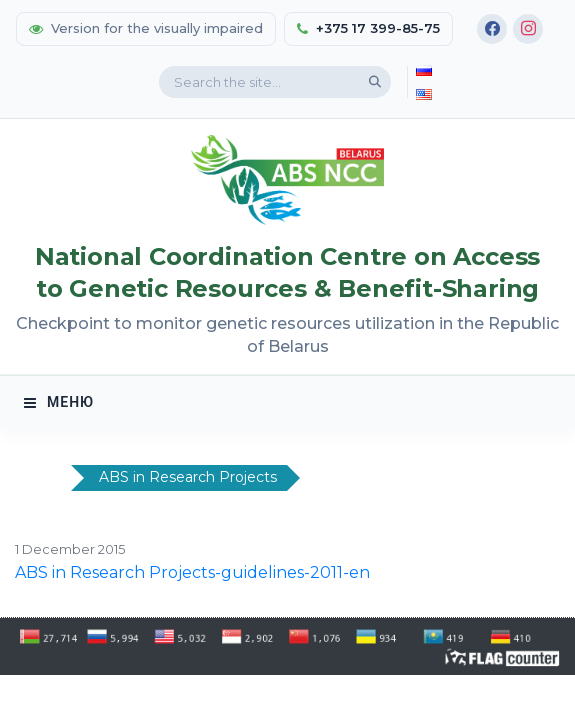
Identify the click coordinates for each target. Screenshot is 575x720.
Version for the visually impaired (146, 28)
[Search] (375, 82)
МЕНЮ (59, 402)
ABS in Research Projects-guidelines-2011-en (192, 572)
